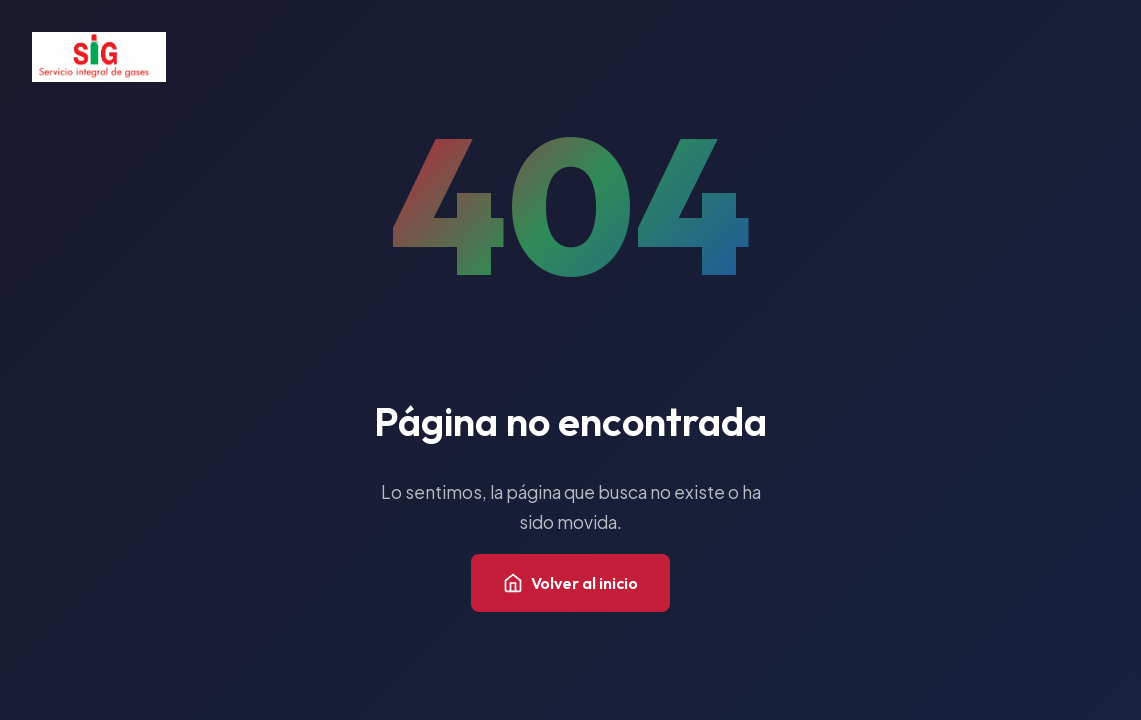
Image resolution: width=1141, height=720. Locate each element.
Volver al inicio (570, 583)
